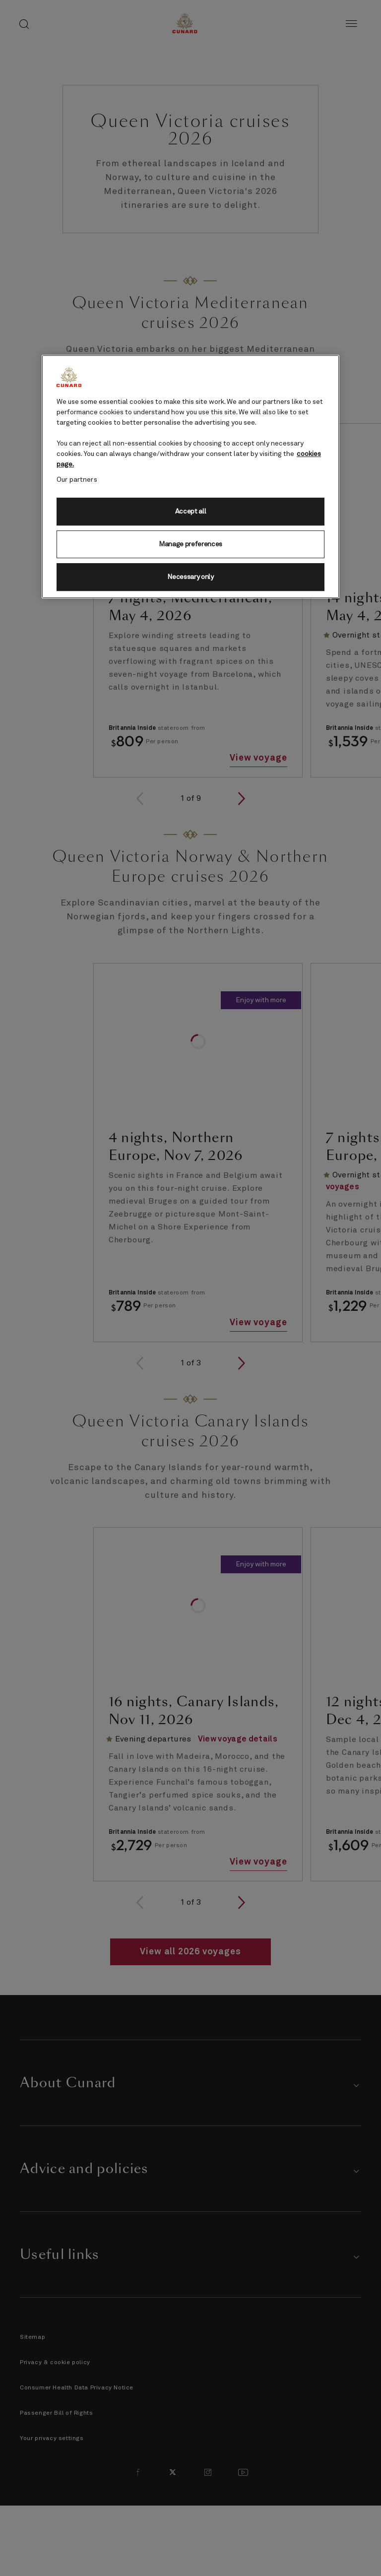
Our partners (77, 479)
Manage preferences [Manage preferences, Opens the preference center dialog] (190, 544)
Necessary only (190, 577)
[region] (190, 476)
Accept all (190, 511)
